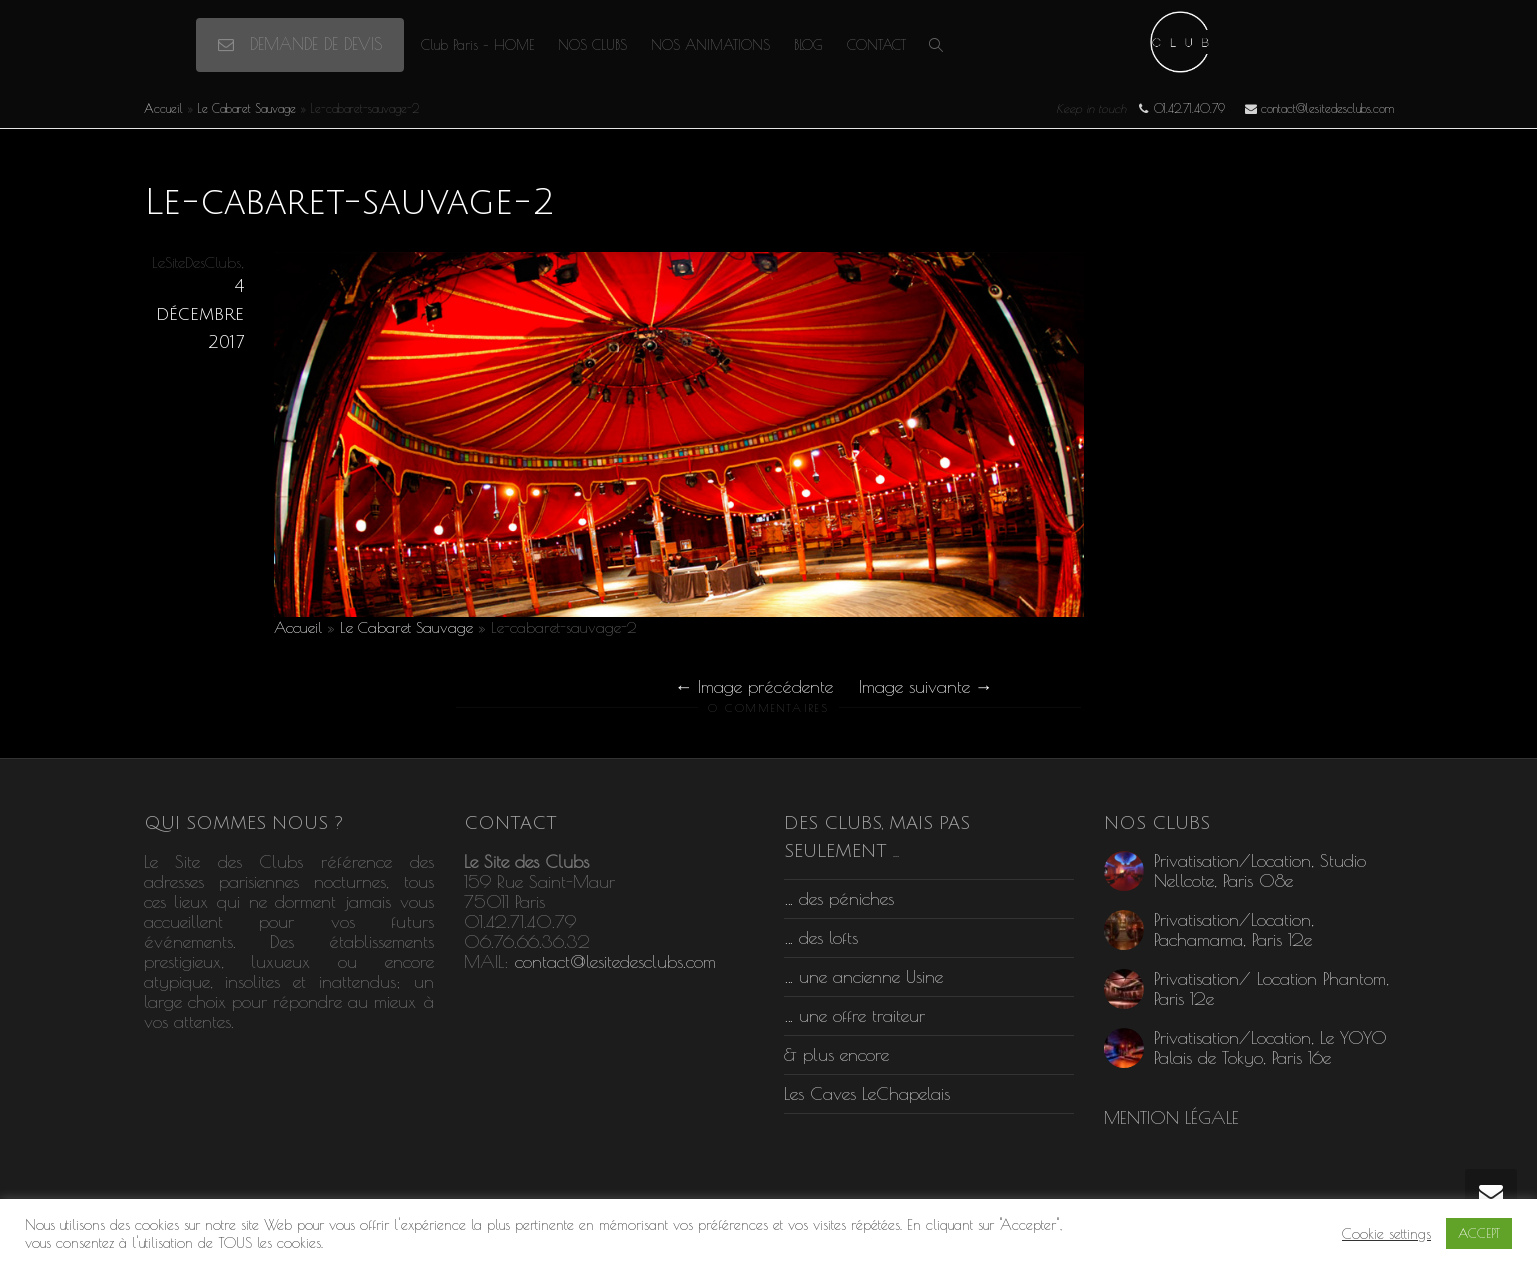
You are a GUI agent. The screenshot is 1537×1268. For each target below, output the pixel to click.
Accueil (163, 108)
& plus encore (836, 1054)
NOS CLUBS (592, 45)
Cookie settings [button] (1386, 1233)
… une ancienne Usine (863, 976)
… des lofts (821, 937)
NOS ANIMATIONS (710, 45)
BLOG (808, 45)
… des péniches (839, 898)
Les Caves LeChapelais (867, 1093)
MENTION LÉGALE (1171, 1117)
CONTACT (876, 45)
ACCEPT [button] (1479, 1233)
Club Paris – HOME (477, 45)
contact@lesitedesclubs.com (615, 961)
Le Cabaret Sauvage (246, 108)
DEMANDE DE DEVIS (300, 44)
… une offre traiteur (854, 1015)
